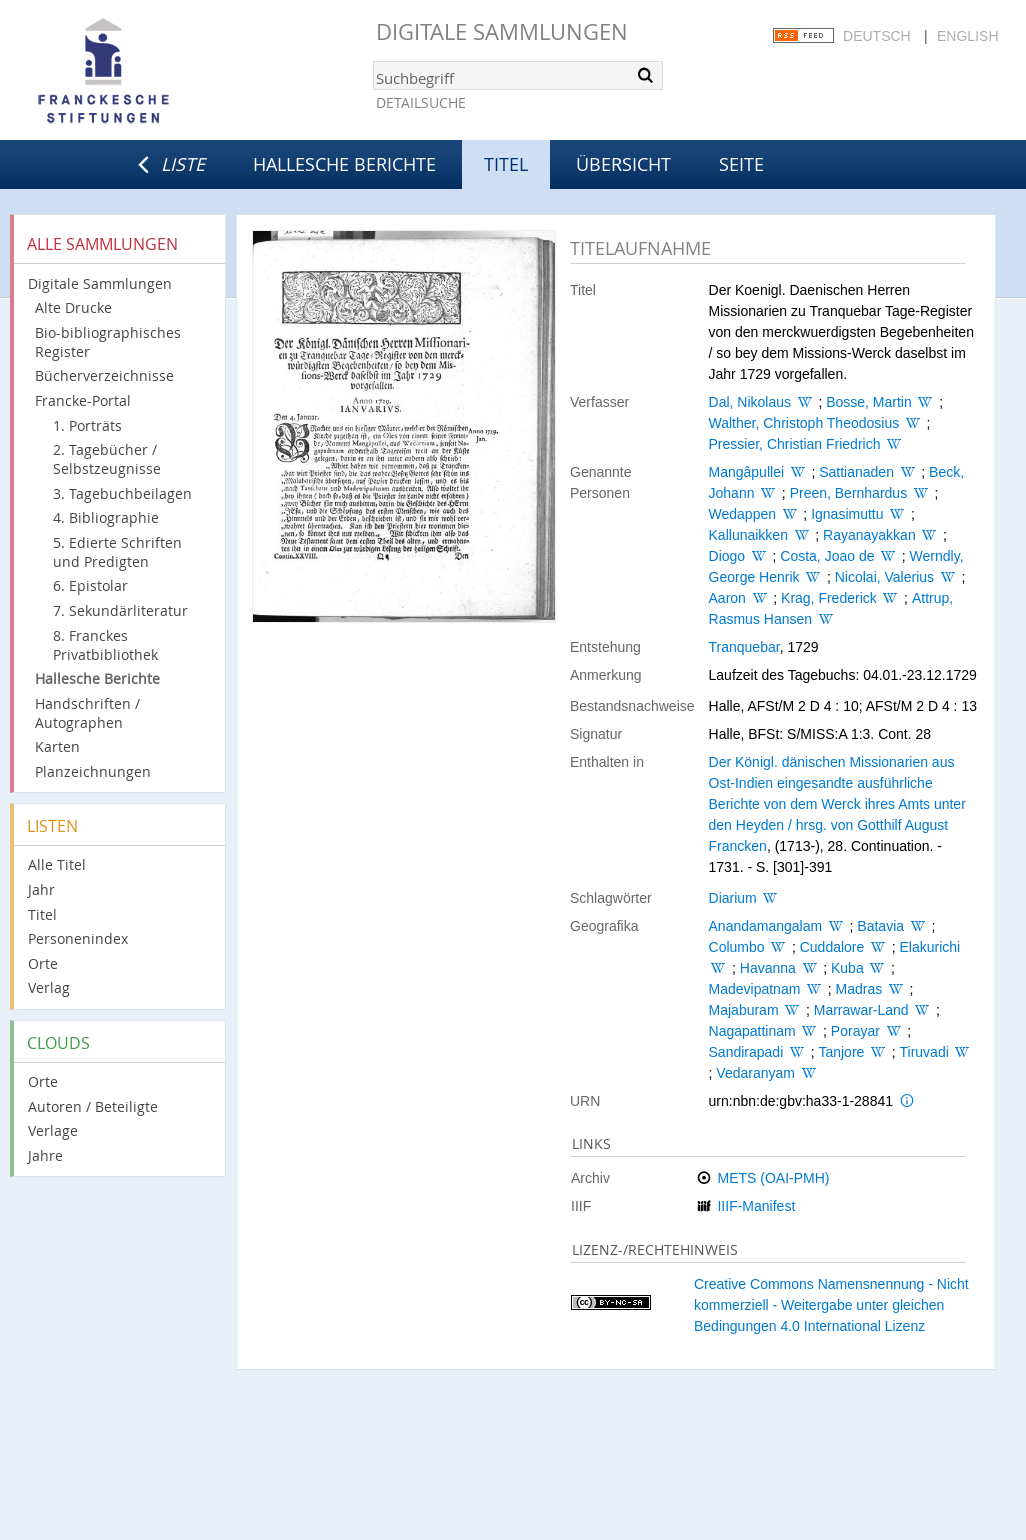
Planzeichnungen (93, 771)
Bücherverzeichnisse (104, 375)
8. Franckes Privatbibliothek (105, 645)
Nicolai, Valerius (884, 577)
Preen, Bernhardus (849, 493)
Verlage (53, 1130)
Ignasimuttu (847, 514)
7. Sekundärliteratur (120, 610)
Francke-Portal (83, 400)
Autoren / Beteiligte (93, 1106)
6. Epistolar (90, 585)
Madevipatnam (755, 989)
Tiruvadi (924, 1052)
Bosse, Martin (869, 402)
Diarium (733, 898)
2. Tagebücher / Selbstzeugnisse (107, 459)
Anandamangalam (766, 926)
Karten (57, 746)
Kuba (847, 968)
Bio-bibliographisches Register (108, 342)
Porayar (855, 1031)
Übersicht (623, 164)
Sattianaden (856, 472)
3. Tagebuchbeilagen (122, 493)
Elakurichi (929, 947)
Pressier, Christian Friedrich (795, 444)
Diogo (727, 556)
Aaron (727, 598)
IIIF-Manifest (756, 1206)
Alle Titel (57, 864)
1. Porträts (87, 425)
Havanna (768, 968)
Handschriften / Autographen (87, 713)
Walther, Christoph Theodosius (804, 423)
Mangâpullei (747, 472)
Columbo (737, 947)
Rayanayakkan (869, 535)
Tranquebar (744, 647)
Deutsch (877, 36)
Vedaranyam (755, 1073)
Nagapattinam (752, 1031)
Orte (43, 963)
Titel (42, 914)
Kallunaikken (748, 535)
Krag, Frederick (829, 598)
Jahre (45, 1155)
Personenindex (78, 938)
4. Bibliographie (106, 517)
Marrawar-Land (861, 1010)
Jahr (41, 889)
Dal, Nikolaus (750, 402)
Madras (859, 989)
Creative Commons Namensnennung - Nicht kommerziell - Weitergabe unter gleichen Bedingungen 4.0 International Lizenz (831, 1305)
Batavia (880, 926)
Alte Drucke (73, 307)
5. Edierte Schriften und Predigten (117, 552)
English (967, 36)
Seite (741, 164)
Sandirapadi (746, 1052)
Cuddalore (832, 947)
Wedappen (742, 514)
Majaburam (744, 1010)
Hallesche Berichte (344, 164)
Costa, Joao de (827, 556)
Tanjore (841, 1052)
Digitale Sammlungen (502, 31)
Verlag (49, 987)
